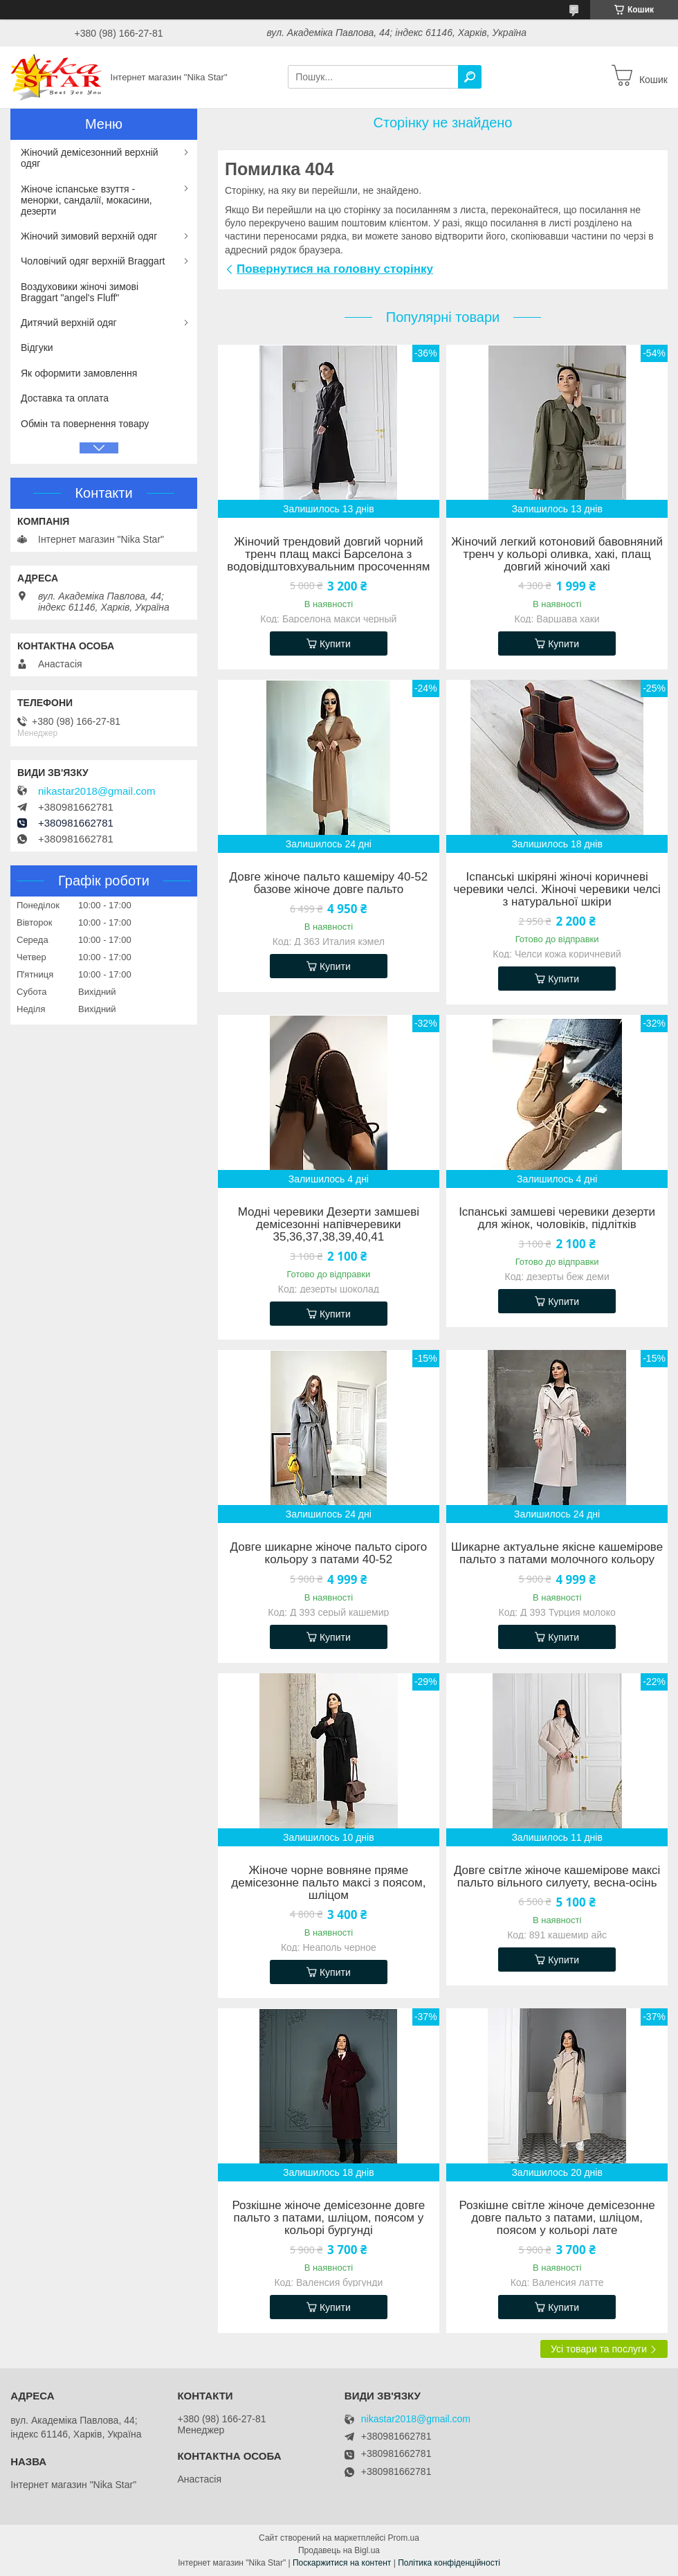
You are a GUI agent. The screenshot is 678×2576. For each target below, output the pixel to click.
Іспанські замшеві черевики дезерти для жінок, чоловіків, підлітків (557, 1218)
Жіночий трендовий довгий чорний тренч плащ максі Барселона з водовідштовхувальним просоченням (328, 554)
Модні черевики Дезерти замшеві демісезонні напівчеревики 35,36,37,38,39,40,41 (328, 1224)
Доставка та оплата (65, 398)
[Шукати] (470, 77)
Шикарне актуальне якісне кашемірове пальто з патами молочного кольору (557, 1553)
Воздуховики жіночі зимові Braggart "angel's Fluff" (79, 292)
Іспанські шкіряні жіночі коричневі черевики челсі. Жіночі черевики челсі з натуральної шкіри (556, 889)
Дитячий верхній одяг (69, 322)
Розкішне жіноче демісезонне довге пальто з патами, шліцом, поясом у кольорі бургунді (328, 2218)
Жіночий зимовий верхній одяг (89, 236)
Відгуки (37, 347)
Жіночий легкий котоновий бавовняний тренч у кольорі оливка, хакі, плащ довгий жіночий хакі (557, 554)
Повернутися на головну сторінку (335, 269)
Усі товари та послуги (599, 2348)
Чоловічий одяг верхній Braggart (93, 261)
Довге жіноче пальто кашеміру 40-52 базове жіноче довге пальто (329, 883)
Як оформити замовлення (79, 373)
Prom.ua (403, 2538)
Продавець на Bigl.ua (339, 2550)
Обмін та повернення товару (85, 423)
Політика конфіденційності (449, 2563)
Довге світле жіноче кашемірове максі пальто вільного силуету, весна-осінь (557, 1876)
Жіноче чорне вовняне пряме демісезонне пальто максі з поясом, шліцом (328, 1883)
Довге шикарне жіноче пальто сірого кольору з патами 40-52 (329, 1553)
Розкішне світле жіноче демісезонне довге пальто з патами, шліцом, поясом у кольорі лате (557, 2218)
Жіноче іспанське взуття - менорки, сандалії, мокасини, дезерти (86, 200)
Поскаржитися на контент (342, 2563)
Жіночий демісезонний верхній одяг (89, 158)
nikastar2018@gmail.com (96, 791)
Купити (335, 643)
